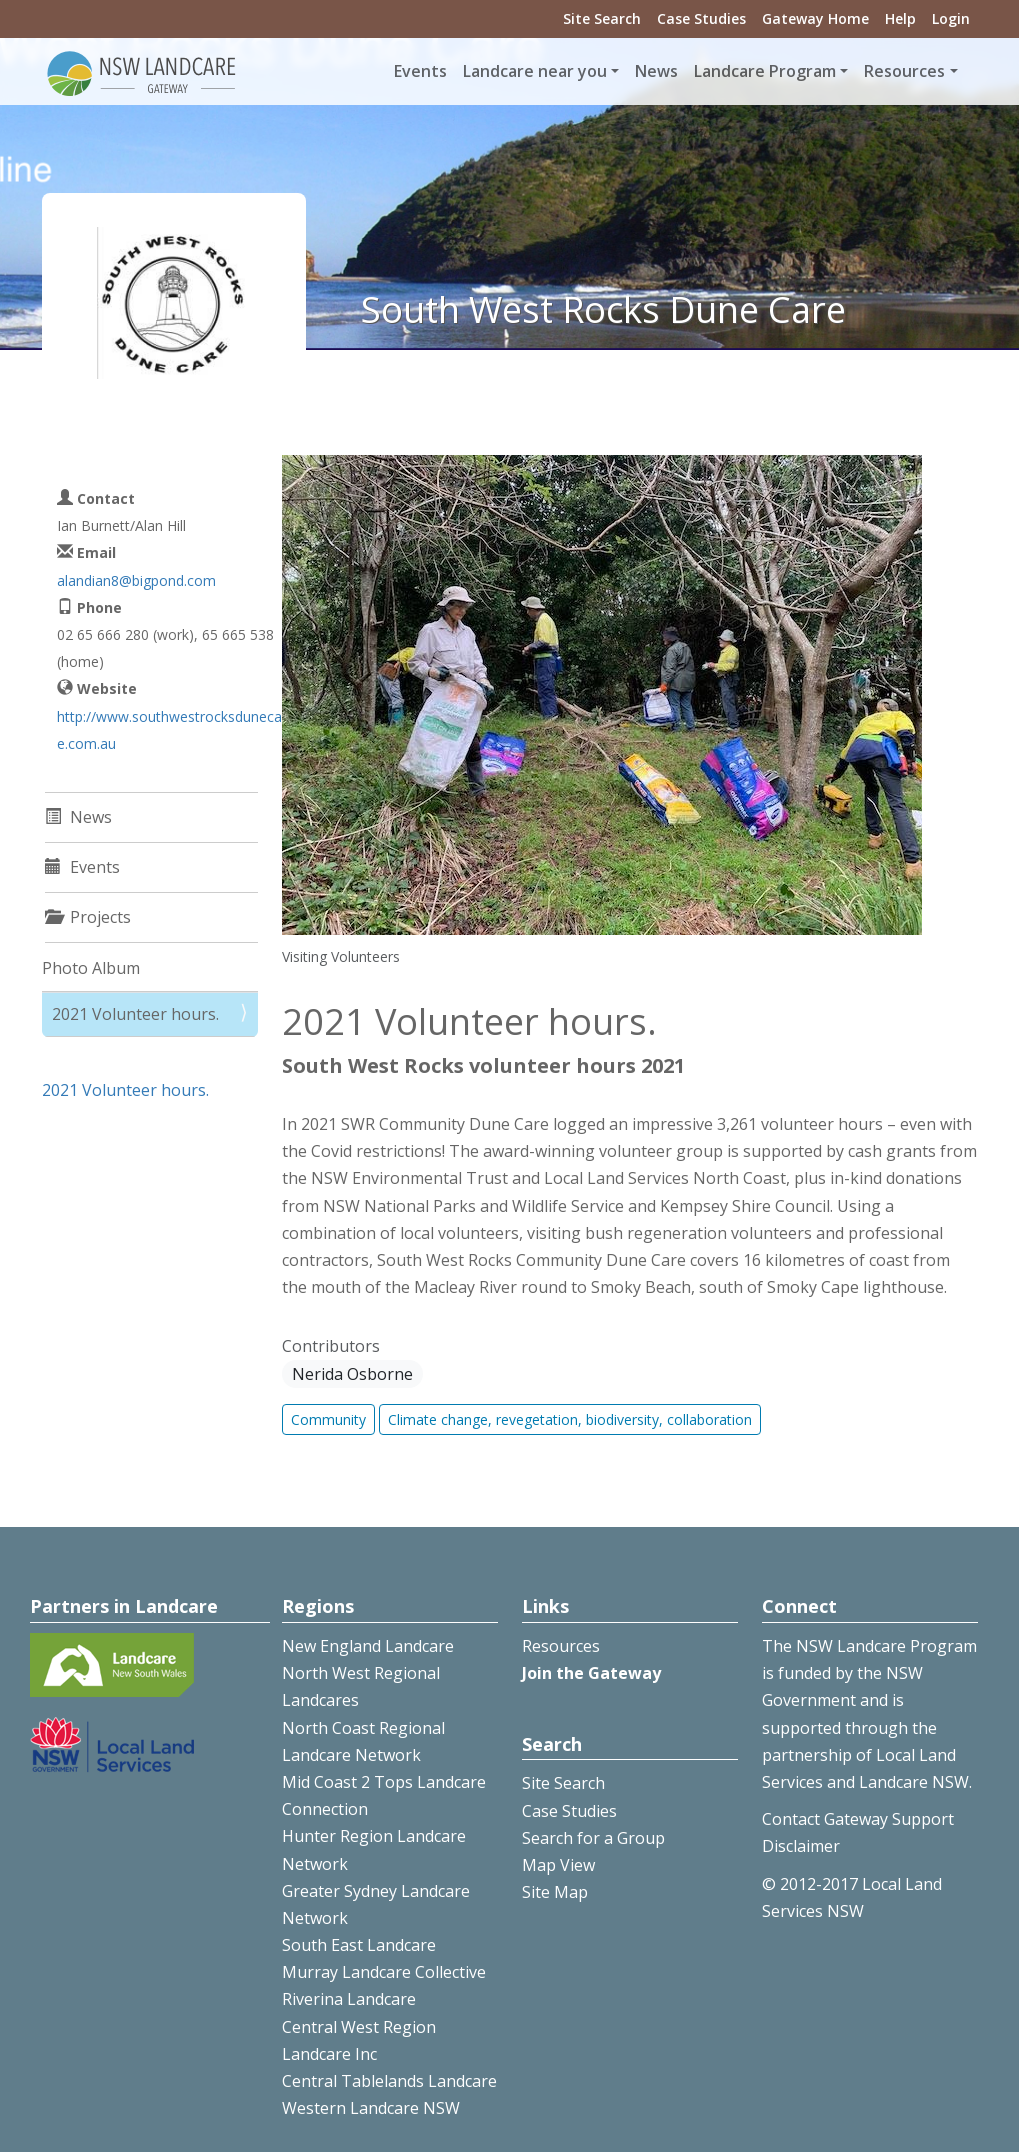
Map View (558, 1865)
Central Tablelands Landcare (389, 2081)
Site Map (555, 1892)
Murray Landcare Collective (384, 1972)
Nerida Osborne (352, 1374)
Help (900, 18)
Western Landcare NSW (371, 2108)
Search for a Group (593, 1838)
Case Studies (701, 18)
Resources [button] (904, 71)
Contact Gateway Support (858, 1819)
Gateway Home (815, 18)
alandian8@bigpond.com (136, 580)
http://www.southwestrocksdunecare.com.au (172, 730)
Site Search (602, 18)
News (656, 71)
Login (951, 18)
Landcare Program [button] (765, 71)
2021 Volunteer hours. (135, 1014)
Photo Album (91, 968)
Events (420, 71)
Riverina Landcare (349, 1999)
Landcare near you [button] (535, 71)
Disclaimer (801, 1846)
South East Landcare (359, 1945)
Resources (561, 1646)
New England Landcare (368, 1646)
